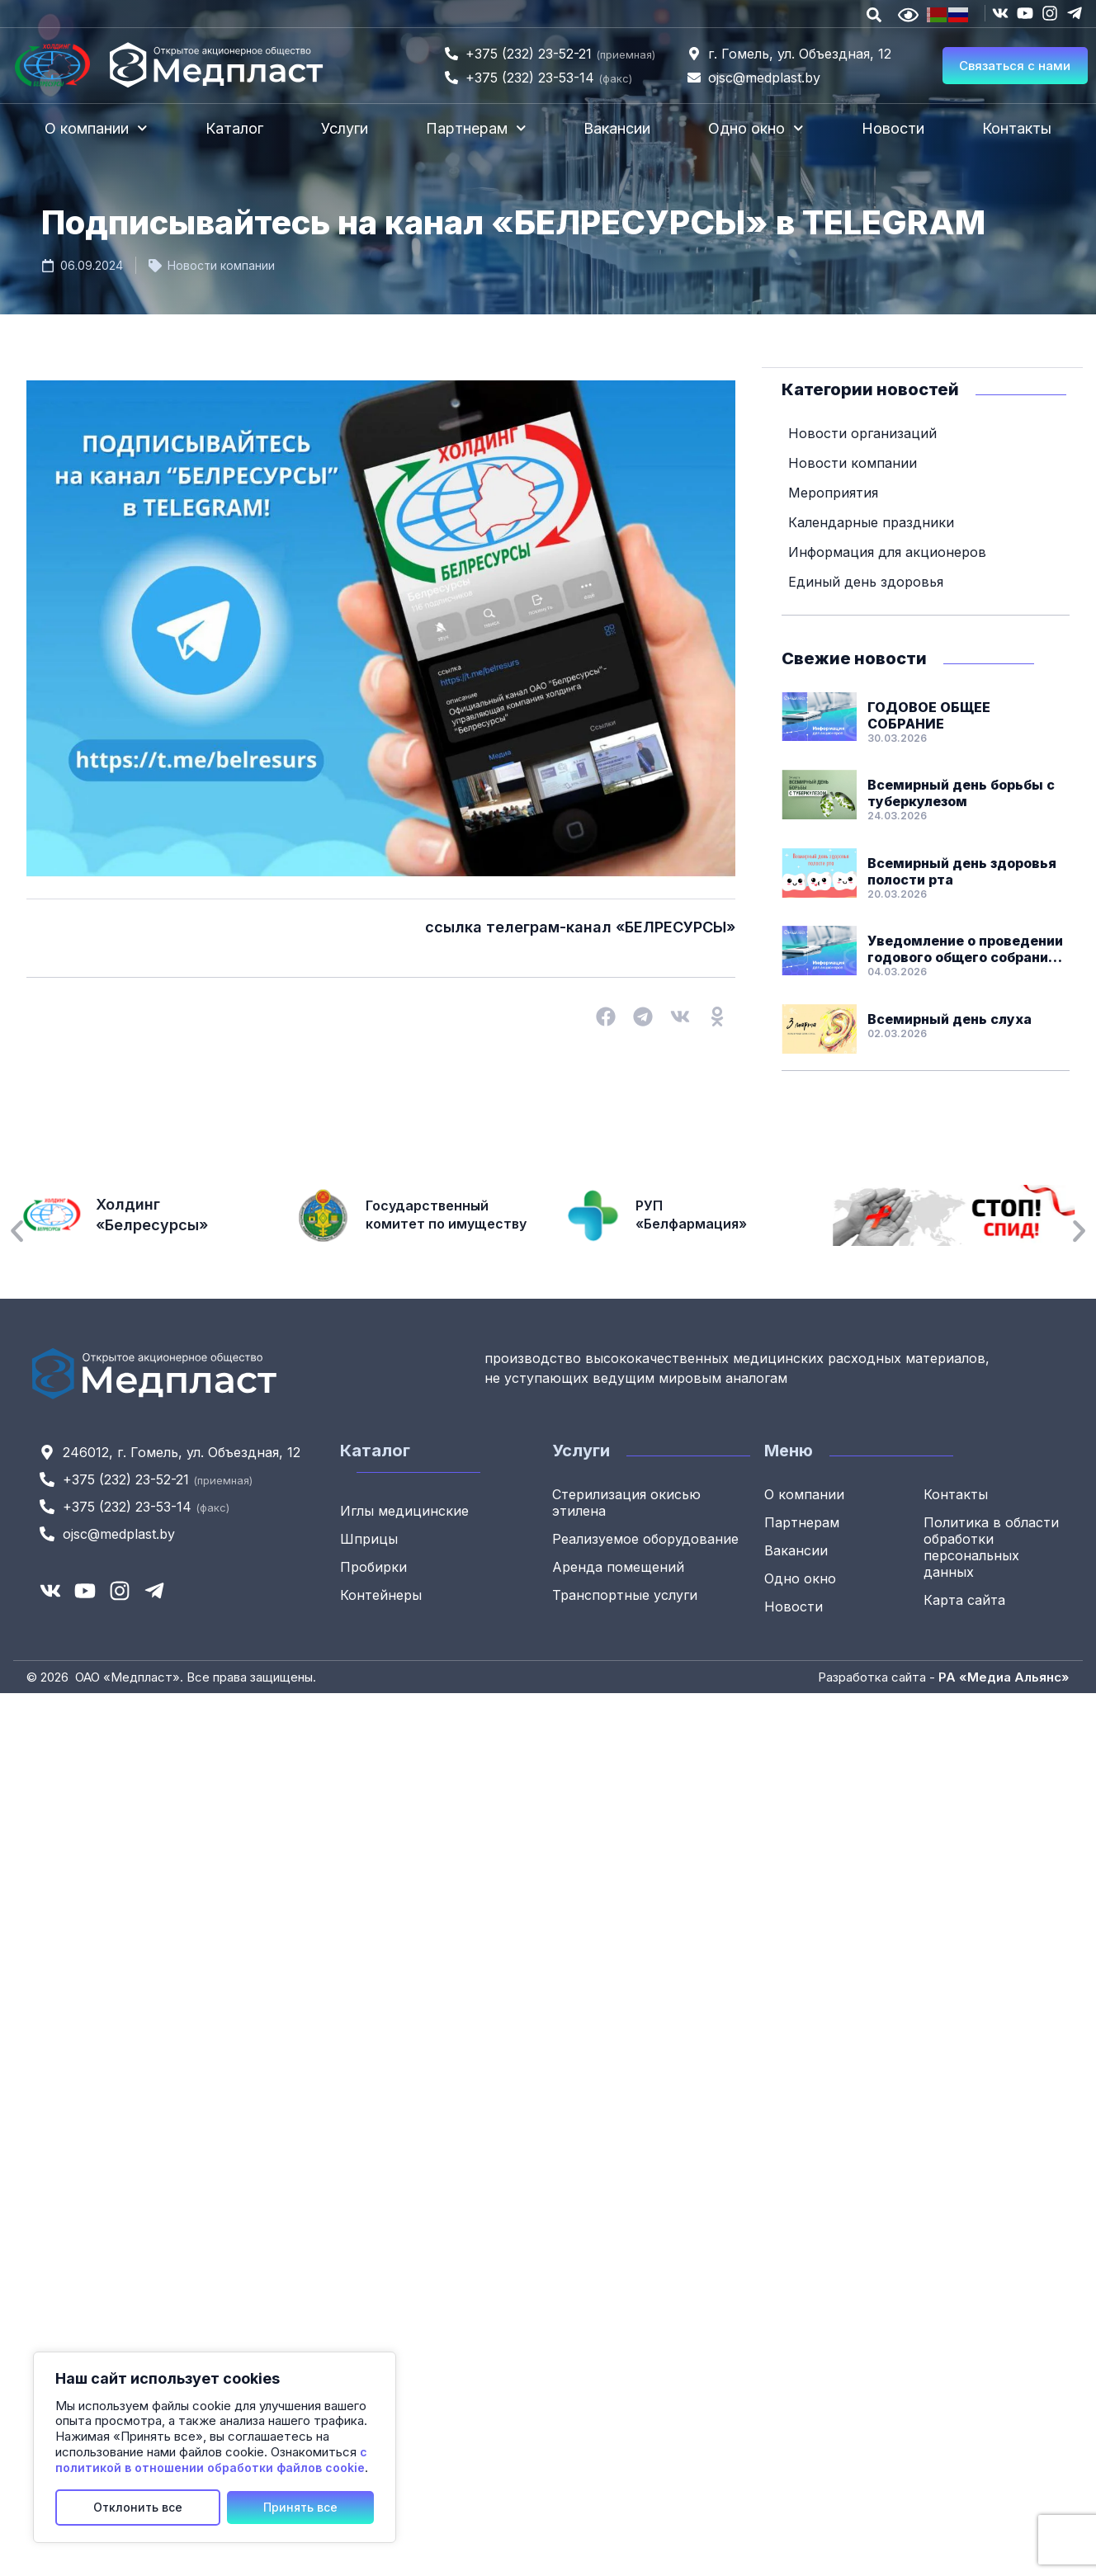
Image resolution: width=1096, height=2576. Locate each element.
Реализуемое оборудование (645, 1538)
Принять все (300, 2507)
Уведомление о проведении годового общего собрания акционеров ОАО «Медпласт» (965, 948)
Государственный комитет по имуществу (445, 1214)
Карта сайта (964, 1599)
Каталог (234, 128)
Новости (893, 128)
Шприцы (369, 1538)
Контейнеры (381, 1594)
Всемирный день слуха (949, 1018)
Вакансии (616, 128)
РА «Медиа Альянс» (1004, 1676)
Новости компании (221, 265)
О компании (96, 128)
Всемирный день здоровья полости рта (961, 870)
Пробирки (373, 1566)
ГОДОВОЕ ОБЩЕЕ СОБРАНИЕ (928, 714)
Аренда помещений (618, 1566)
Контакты (1016, 128)
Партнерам (476, 128)
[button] (605, 1017)
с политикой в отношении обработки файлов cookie (211, 2460)
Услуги (344, 128)
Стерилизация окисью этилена (626, 1501)
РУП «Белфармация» (691, 1214)
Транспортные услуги (624, 1594)
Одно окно (756, 128)
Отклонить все (137, 2507)
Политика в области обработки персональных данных (991, 1546)
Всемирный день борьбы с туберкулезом (961, 792)
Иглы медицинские (404, 1510)
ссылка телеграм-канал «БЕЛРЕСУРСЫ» (580, 927)
